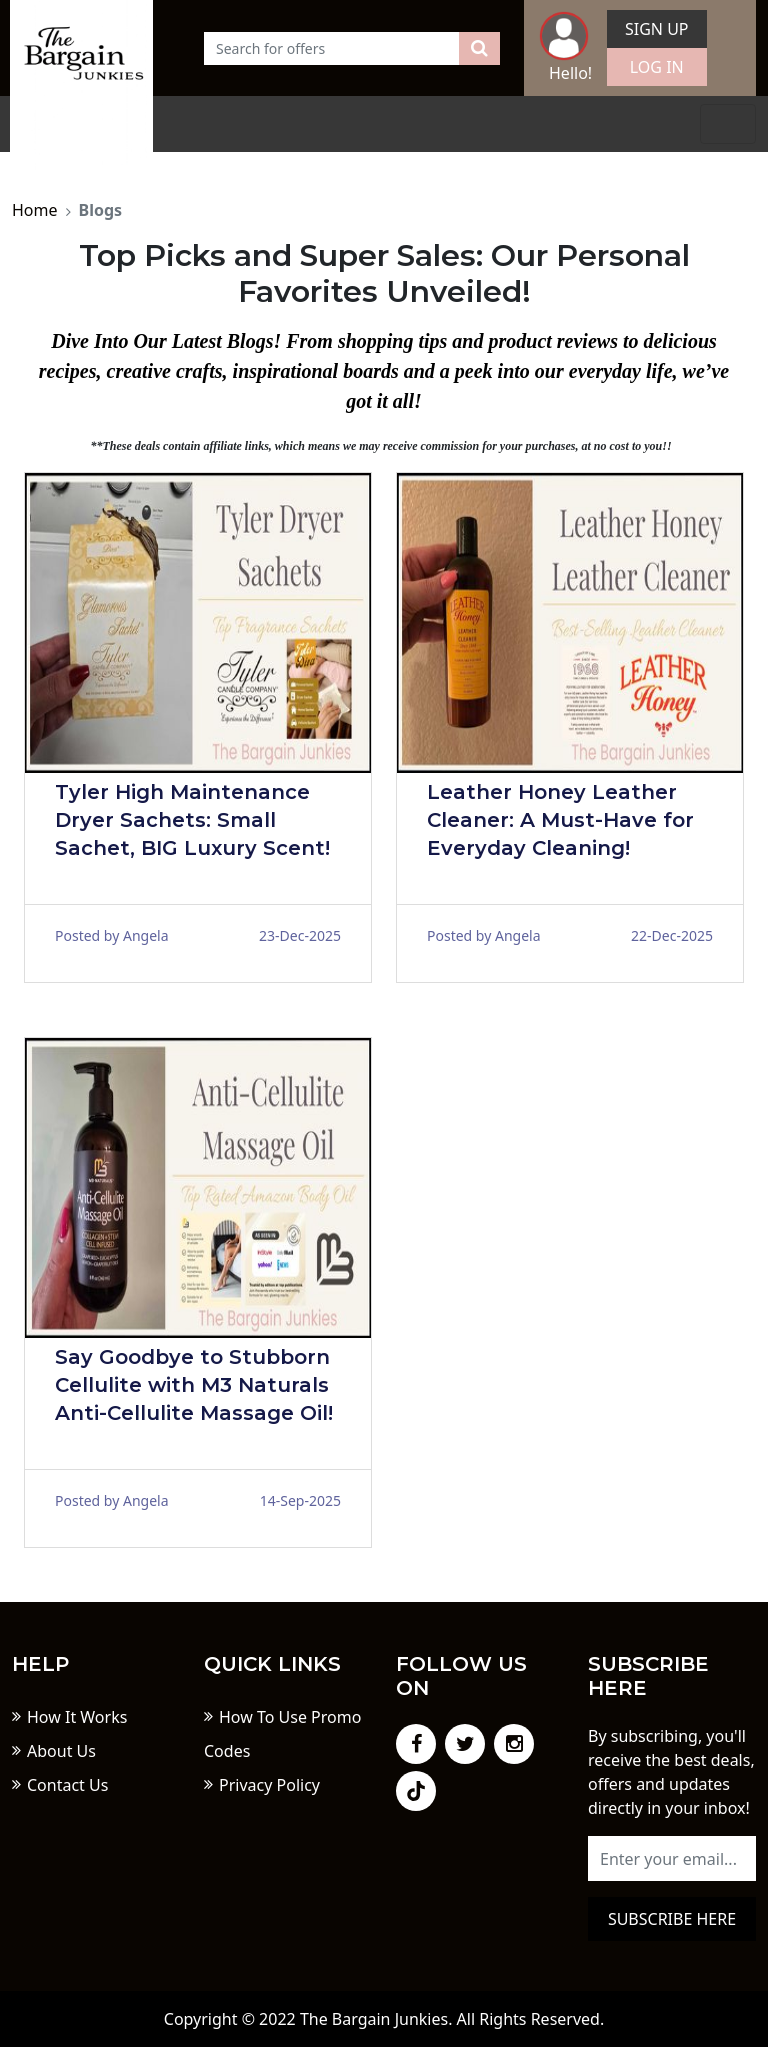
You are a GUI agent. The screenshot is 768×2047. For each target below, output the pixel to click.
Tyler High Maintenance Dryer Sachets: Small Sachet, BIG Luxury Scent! (192, 820)
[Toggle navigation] (728, 124)
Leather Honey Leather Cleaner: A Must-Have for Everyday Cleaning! (560, 820)
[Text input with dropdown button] (332, 48)
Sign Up (657, 29)
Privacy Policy (269, 1785)
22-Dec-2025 (672, 935)
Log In (657, 67)
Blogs (101, 210)
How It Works (77, 1717)
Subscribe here (672, 1919)
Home (35, 210)
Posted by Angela (112, 935)
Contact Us (67, 1785)
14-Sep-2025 (300, 1500)
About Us (61, 1751)
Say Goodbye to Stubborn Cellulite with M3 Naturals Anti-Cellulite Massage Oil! (194, 1385)
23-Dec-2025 (300, 935)
